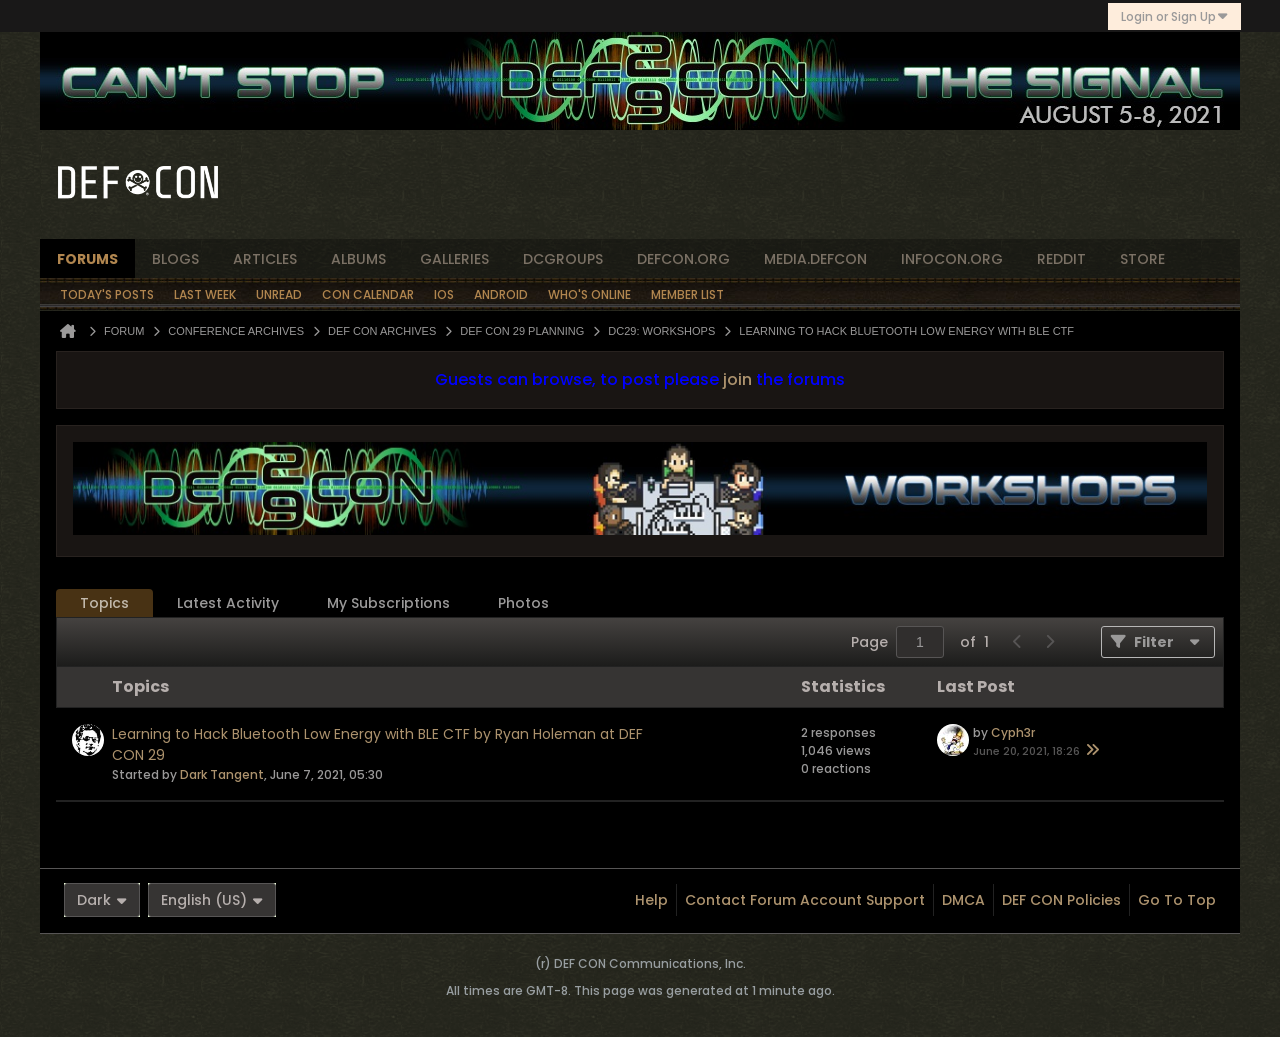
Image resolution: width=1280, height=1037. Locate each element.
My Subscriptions (388, 603)
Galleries (454, 259)
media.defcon (815, 259)
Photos (523, 603)
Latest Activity (228, 603)
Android (501, 294)
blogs (175, 259)
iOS (444, 294)
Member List (687, 294)
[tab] (104, 603)
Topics (104, 603)
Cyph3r (1013, 732)
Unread (279, 294)
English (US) (212, 900)
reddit (1061, 259)
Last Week (205, 294)
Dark (102, 900)
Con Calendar (368, 294)
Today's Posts (107, 294)
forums (87, 259)
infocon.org (952, 259)
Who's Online (589, 294)
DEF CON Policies (1061, 900)
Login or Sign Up (1174, 16)
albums (358, 259)
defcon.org (683, 259)
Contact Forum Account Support (805, 900)
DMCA (963, 900)
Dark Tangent (222, 774)
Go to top (1177, 900)
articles (265, 259)
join (737, 379)
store (1142, 259)
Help (651, 900)
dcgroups (563, 259)
